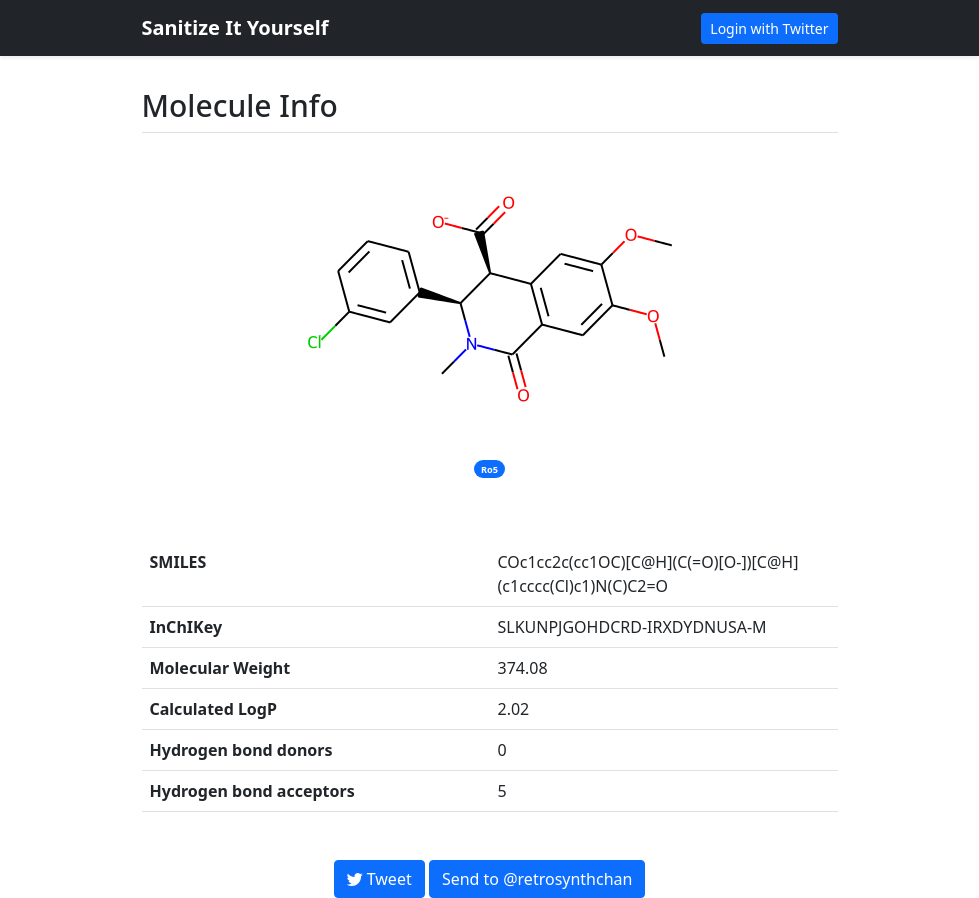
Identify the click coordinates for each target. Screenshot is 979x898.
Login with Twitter (769, 28)
